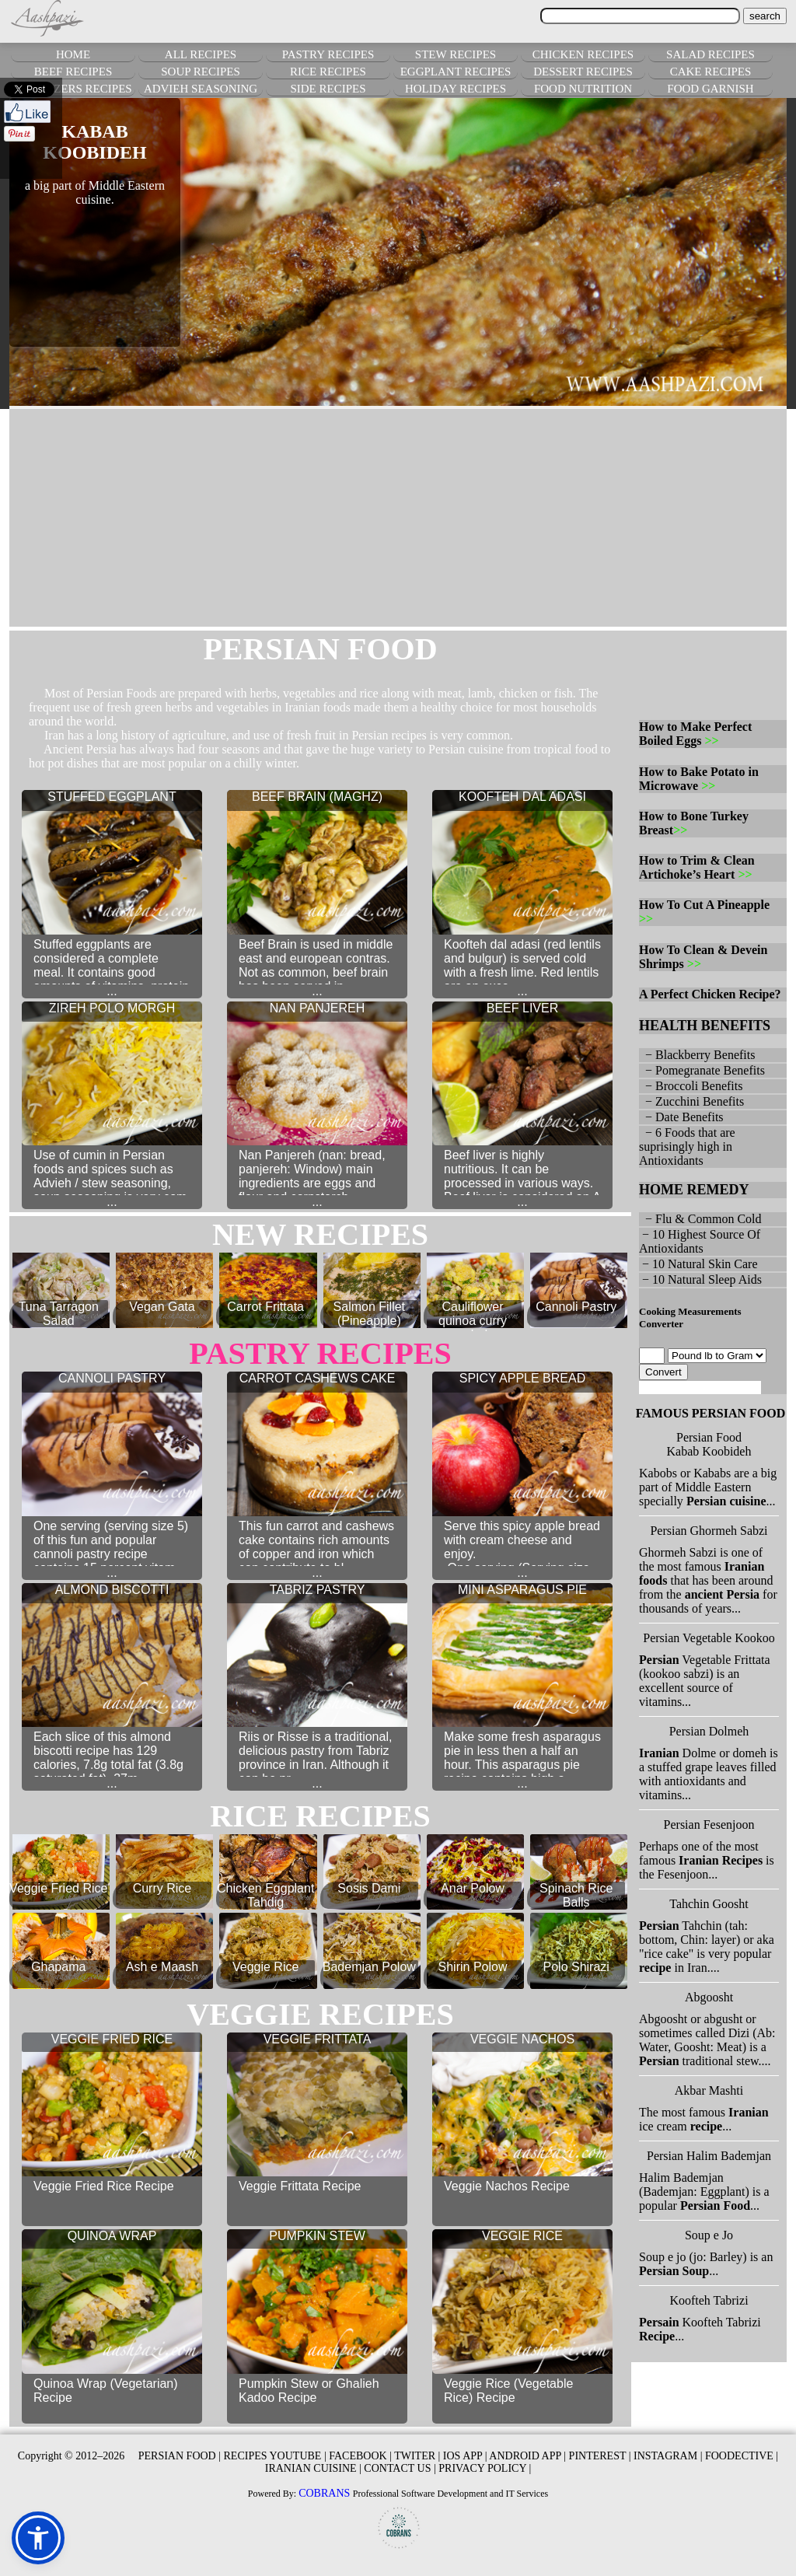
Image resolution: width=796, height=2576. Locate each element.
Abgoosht (709, 1997)
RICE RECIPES (328, 71)
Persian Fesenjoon (709, 1824)
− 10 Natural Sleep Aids (700, 1279)
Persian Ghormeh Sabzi (708, 1530)
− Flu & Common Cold (700, 1218)
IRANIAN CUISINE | (313, 2468)
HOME (73, 54)
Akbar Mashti (709, 2090)
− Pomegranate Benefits (702, 1070)
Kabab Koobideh (709, 1451)
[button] (38, 2537)
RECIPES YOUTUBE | (275, 2456)
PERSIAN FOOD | (179, 2456)
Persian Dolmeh (709, 1731)
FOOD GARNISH (710, 88)
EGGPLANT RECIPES (455, 71)
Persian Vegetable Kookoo (708, 1638)
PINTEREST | (600, 2456)
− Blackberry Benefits (697, 1054)
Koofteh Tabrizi (708, 2300)
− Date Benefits (681, 1117)
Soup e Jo (709, 2235)
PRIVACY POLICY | (484, 2468)
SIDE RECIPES (327, 88)
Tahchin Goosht (709, 1903)
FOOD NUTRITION (583, 88)
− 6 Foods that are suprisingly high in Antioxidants (687, 1146)
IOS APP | (465, 2456)
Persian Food (709, 1437)
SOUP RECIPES (200, 71)
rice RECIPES (320, 1815)
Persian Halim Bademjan (709, 2155)
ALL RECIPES (200, 54)
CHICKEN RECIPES (583, 54)
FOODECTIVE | (741, 2456)
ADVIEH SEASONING (200, 88)
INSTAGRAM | (668, 2456)
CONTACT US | (399, 2468)
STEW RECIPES (455, 54)
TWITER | (417, 2456)
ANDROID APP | (527, 2456)
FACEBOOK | (360, 2456)
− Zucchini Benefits (691, 1101)
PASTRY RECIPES (328, 54)
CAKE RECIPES (711, 71)
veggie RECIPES (320, 2014)
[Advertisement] (398, 518)
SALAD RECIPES (710, 54)
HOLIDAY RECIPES (455, 88)
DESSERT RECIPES (583, 71)
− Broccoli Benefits (690, 1085)
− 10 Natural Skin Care (698, 1264)
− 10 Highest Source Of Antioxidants (699, 1241)
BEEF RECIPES (73, 71)
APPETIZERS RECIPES (72, 88)
